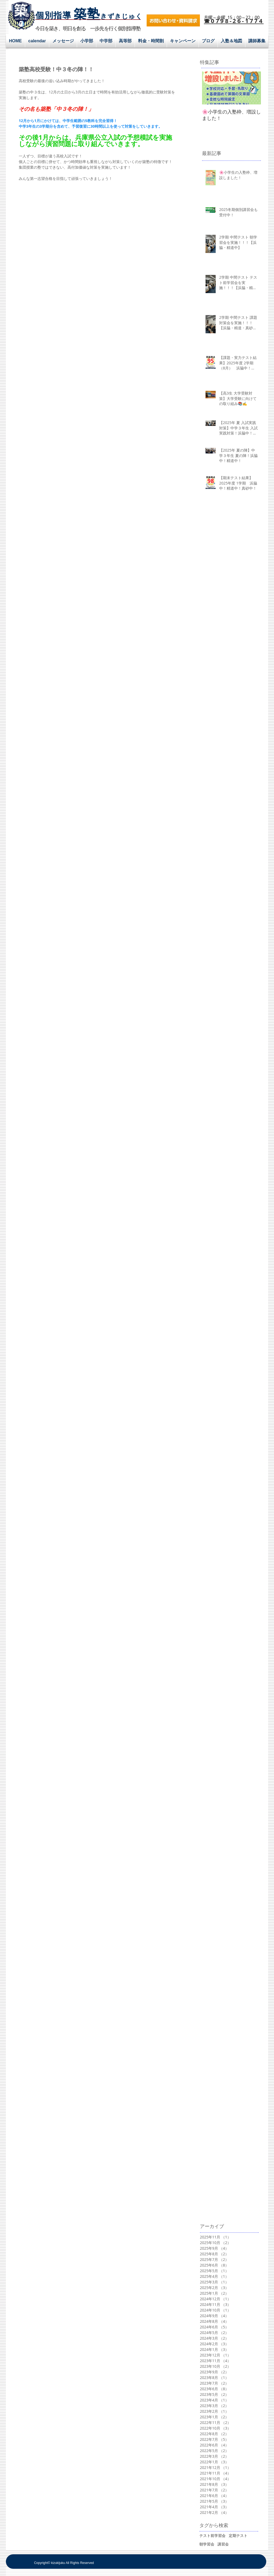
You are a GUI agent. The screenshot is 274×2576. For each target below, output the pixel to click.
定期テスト (238, 2535)
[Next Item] (252, 88)
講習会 (223, 2544)
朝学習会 (206, 2544)
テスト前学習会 (212, 2535)
